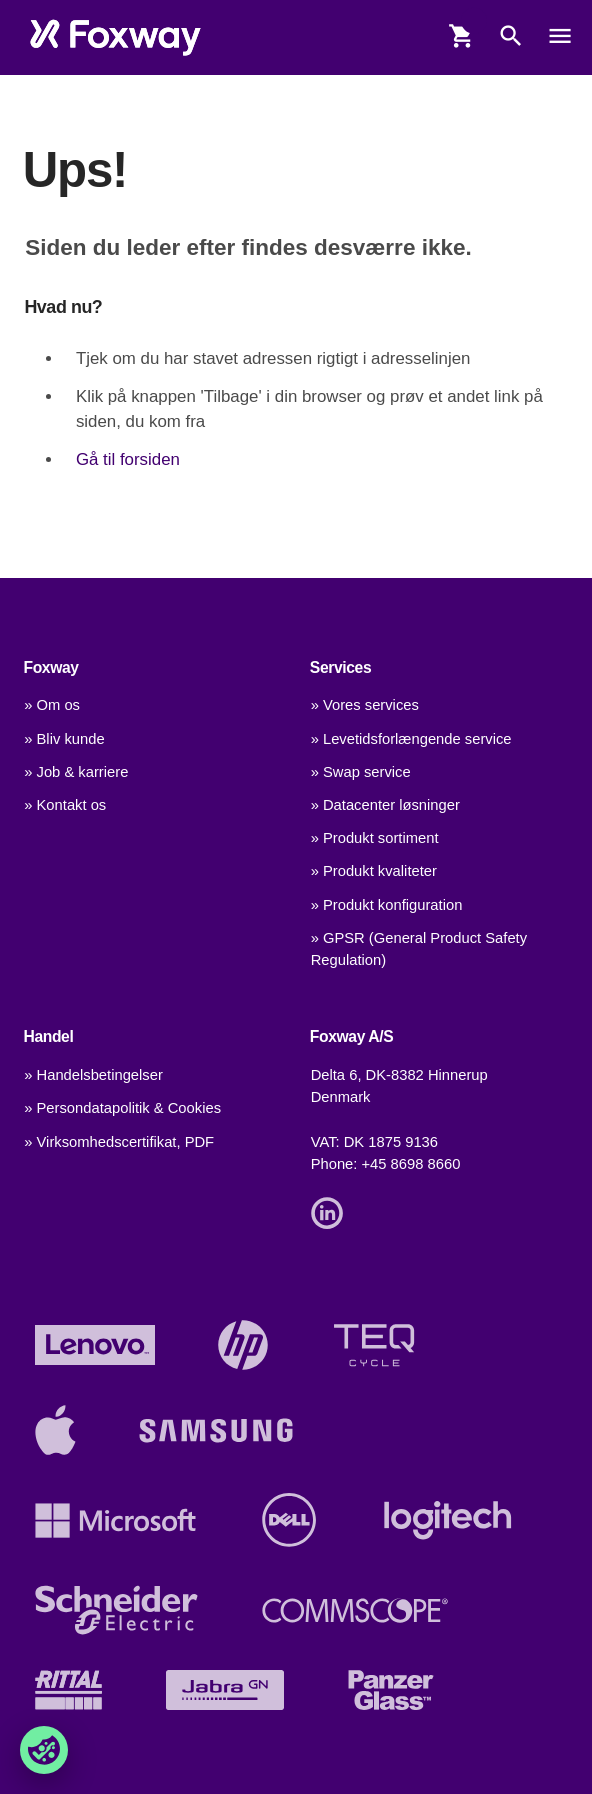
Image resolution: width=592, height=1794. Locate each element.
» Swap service (361, 772)
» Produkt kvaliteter (374, 871)
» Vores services (365, 705)
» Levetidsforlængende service (411, 739)
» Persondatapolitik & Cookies (122, 1108)
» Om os (52, 705)
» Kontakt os (65, 805)
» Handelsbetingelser (93, 1075)
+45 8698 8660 (411, 1164)
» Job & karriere (76, 772)
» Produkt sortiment (375, 838)
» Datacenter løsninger (385, 805)
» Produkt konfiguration (387, 905)
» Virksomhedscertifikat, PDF (119, 1142)
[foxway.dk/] (115, 38)
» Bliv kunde (64, 739)
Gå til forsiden (128, 459)
